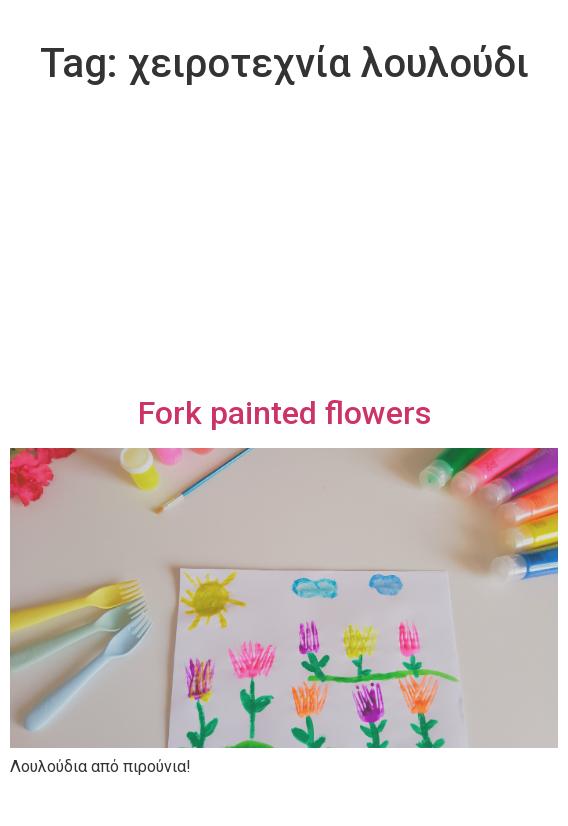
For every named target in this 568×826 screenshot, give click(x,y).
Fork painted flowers (284, 413)
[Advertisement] (284, 244)
